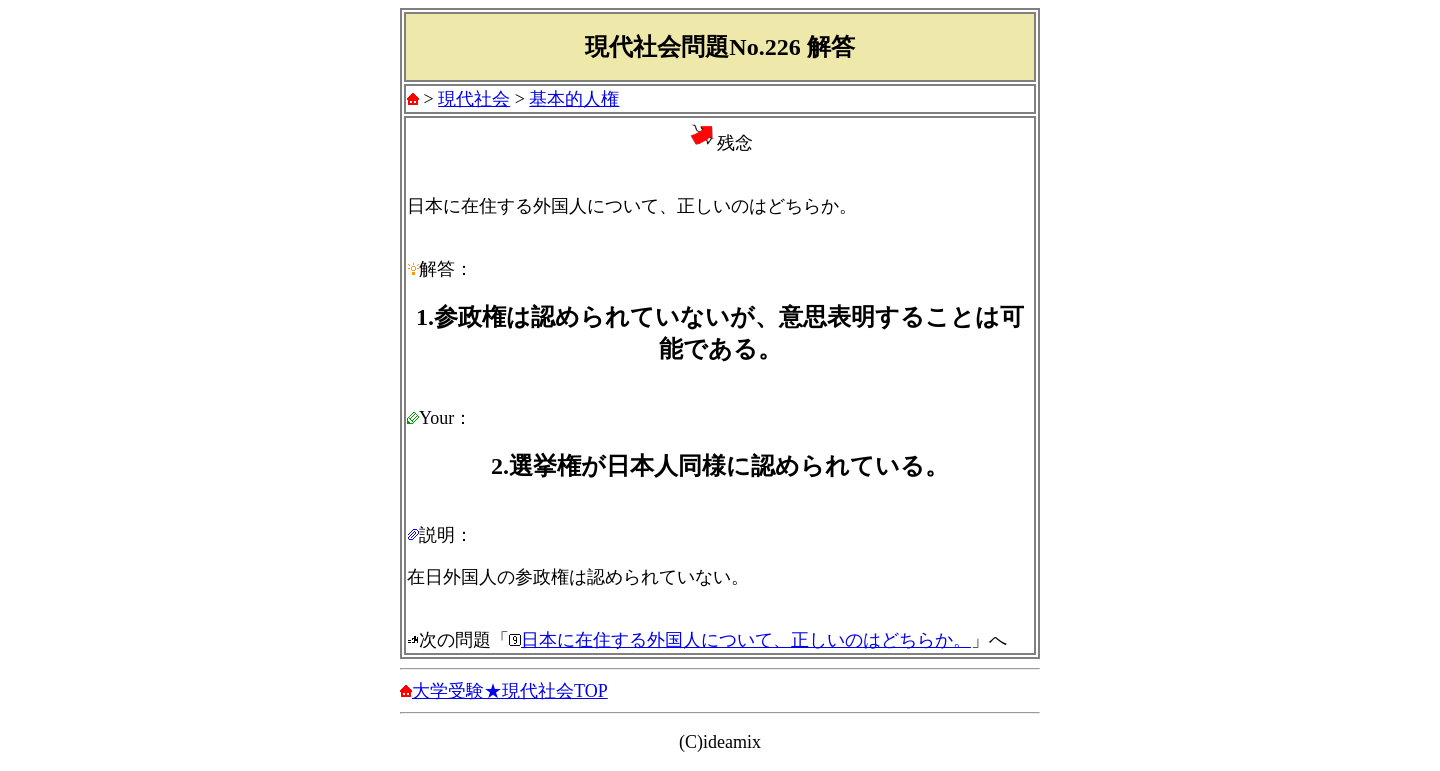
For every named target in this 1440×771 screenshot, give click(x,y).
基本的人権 (574, 99)
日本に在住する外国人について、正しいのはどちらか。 (746, 640)
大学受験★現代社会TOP (510, 691)
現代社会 (474, 99)
